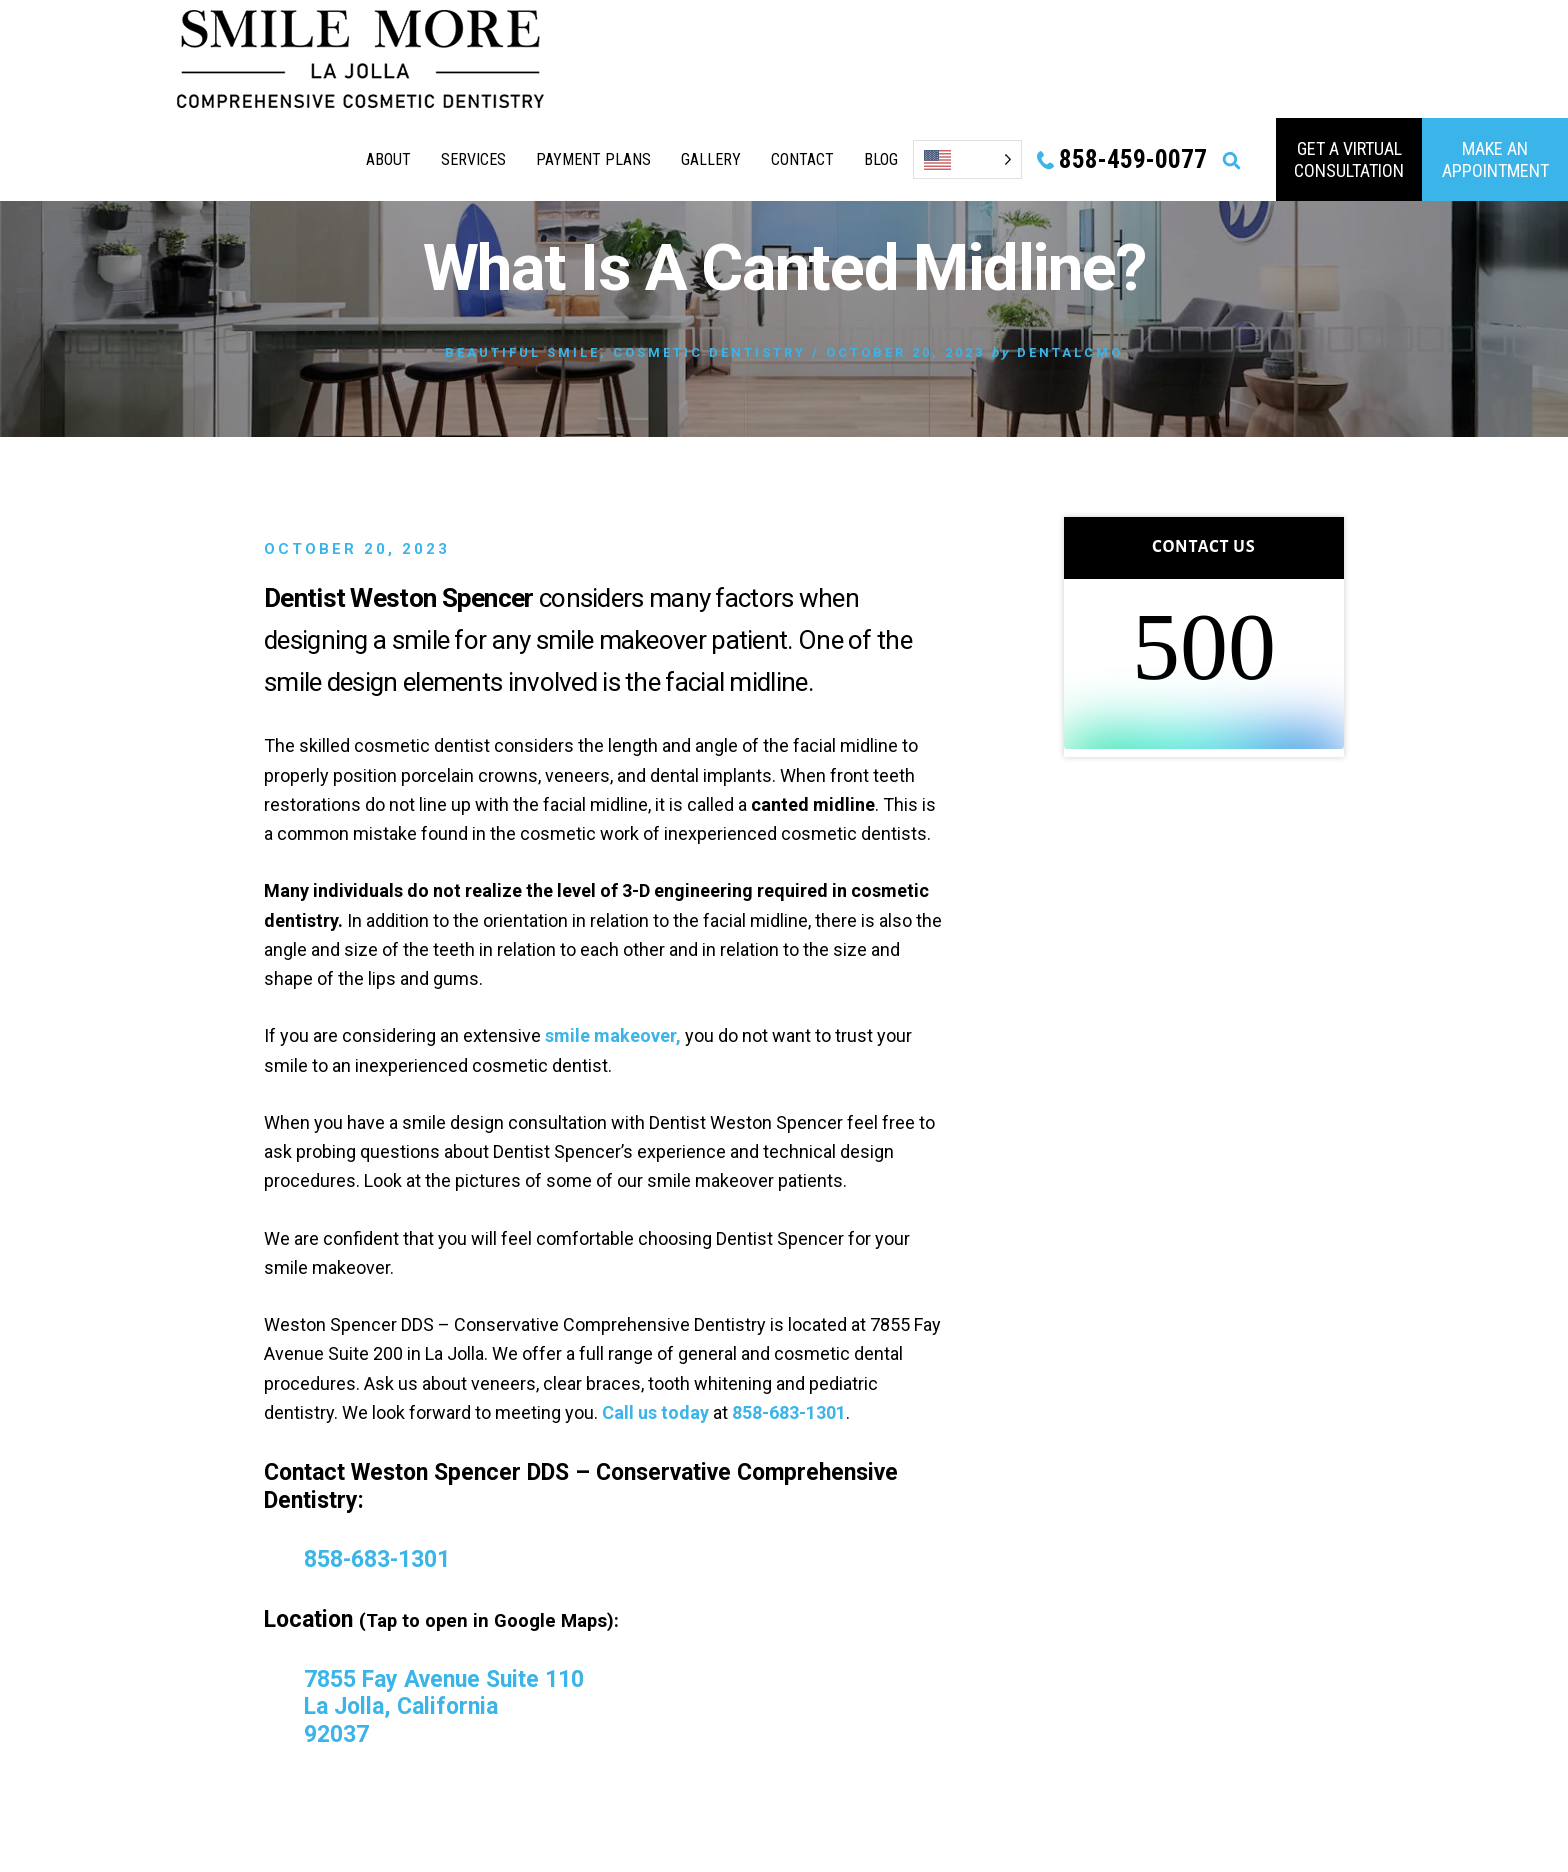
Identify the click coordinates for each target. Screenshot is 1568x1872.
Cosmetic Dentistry (709, 352)
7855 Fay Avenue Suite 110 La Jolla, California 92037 (444, 1707)
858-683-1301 (789, 1412)
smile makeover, (613, 1035)
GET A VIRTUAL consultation (1349, 159)
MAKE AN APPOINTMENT (1495, 159)
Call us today (655, 1412)
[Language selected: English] (967, 159)
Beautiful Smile (522, 352)
